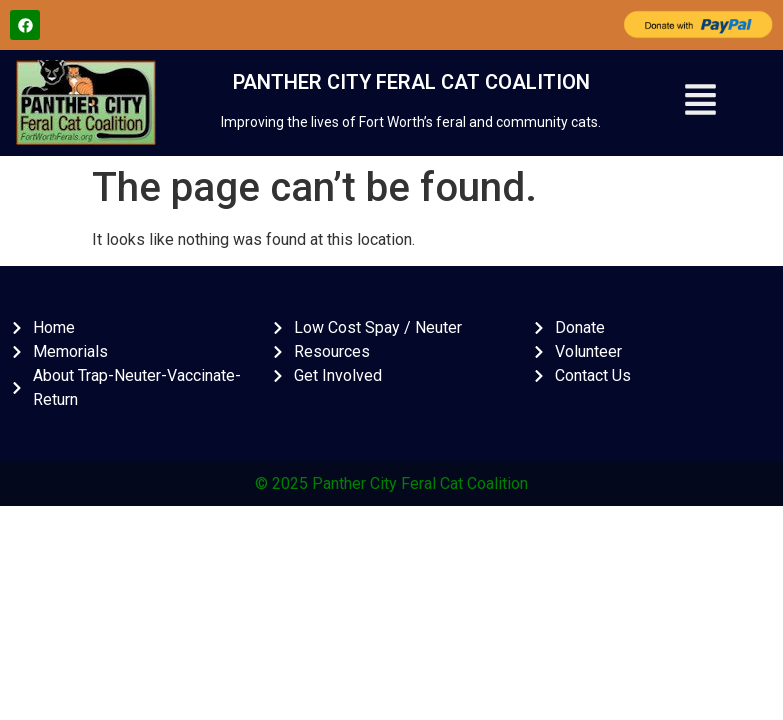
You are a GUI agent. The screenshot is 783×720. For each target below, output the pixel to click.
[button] (700, 103)
